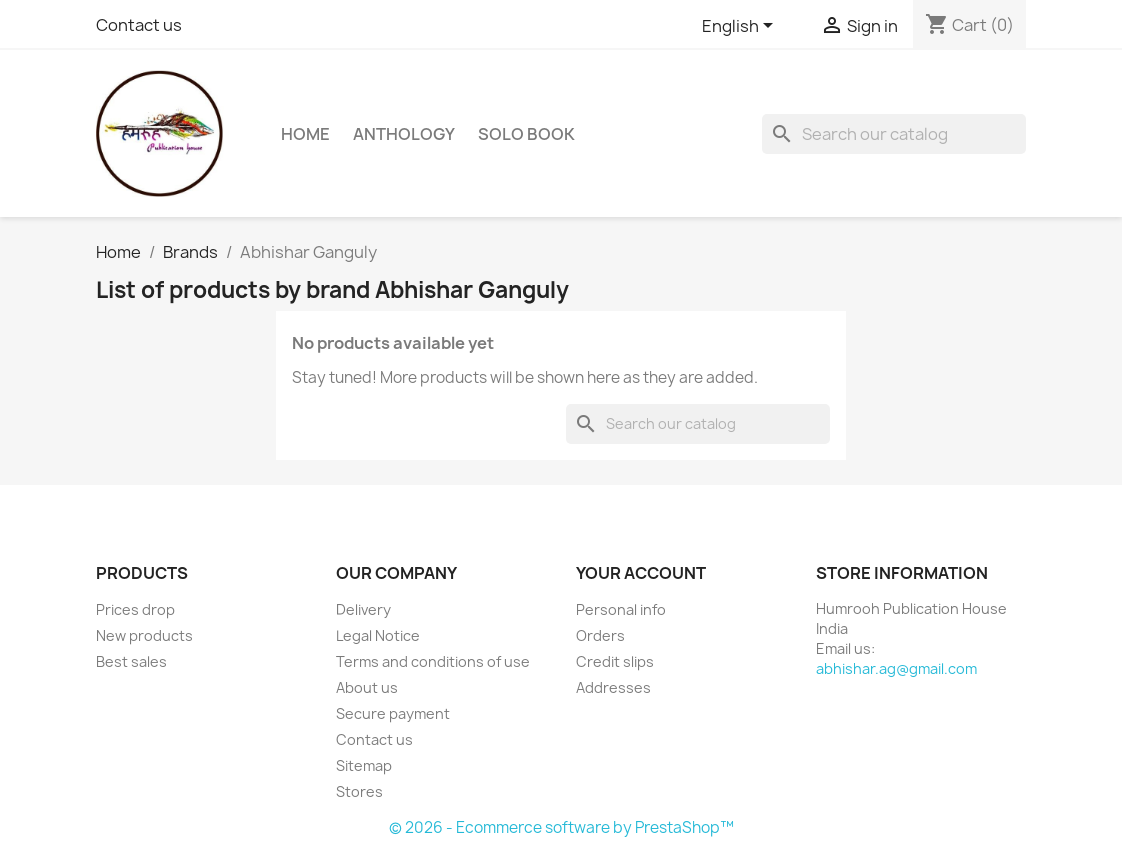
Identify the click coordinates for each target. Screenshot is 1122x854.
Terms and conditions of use (433, 661)
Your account (641, 573)
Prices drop (135, 609)
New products (144, 635)
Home (305, 134)
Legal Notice (378, 635)
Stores (359, 791)
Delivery (363, 609)
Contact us (139, 25)
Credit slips (615, 661)
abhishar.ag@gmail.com (896, 668)
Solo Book (526, 134)
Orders (600, 635)
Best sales (131, 661)
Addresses (613, 687)
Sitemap (364, 765)
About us (367, 687)
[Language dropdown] (741, 27)
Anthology (404, 134)
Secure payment (393, 713)
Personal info (621, 609)
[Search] (894, 134)
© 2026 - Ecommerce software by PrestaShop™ (561, 827)
